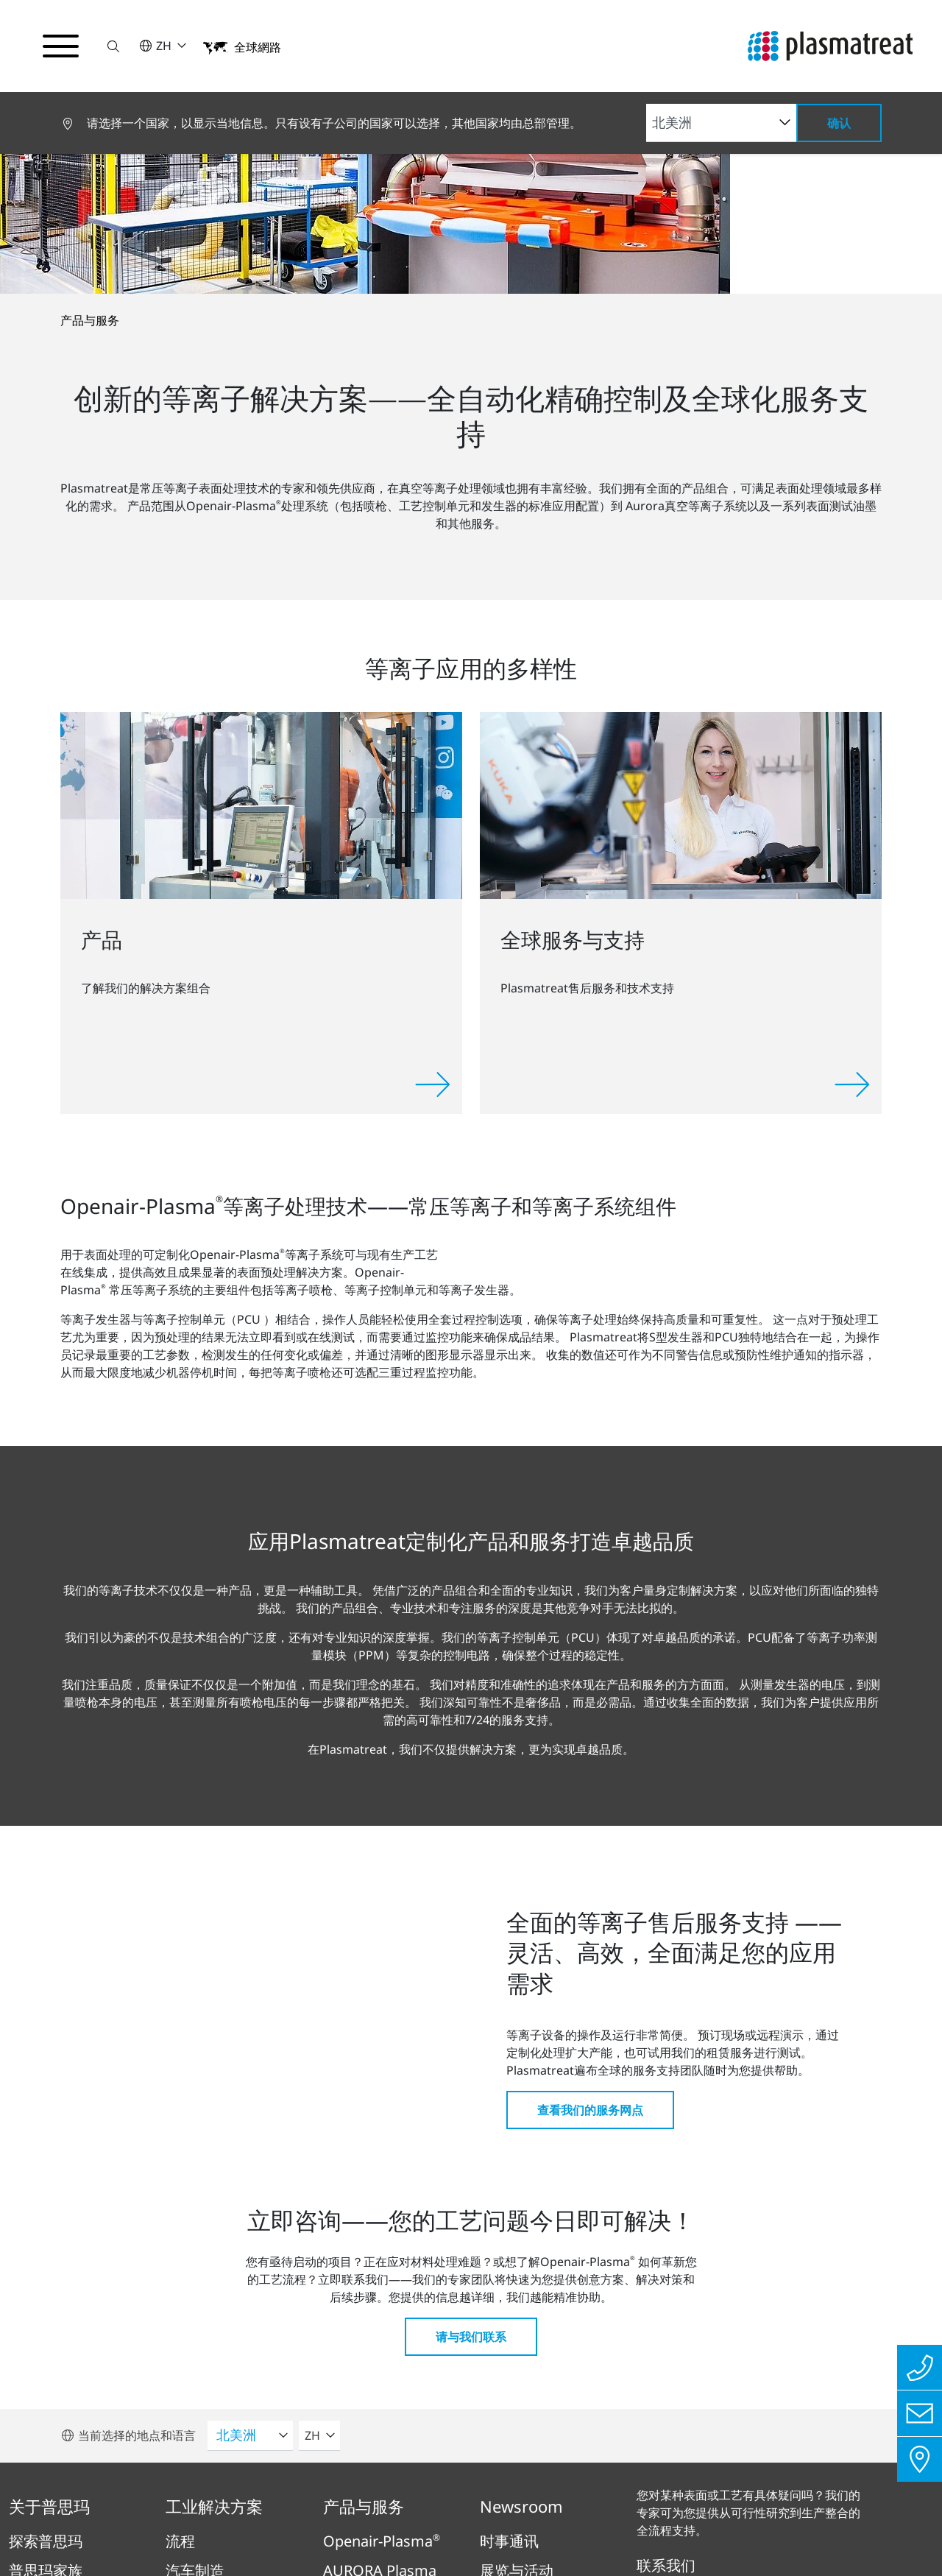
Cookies (651, 2489)
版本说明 (293, 2489)
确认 (839, 123)
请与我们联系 (471, 1966)
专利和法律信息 (556, 2489)
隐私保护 (370, 2489)
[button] (115, 46)
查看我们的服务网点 (590, 1739)
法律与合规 (453, 2489)
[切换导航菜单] (61, 46)
